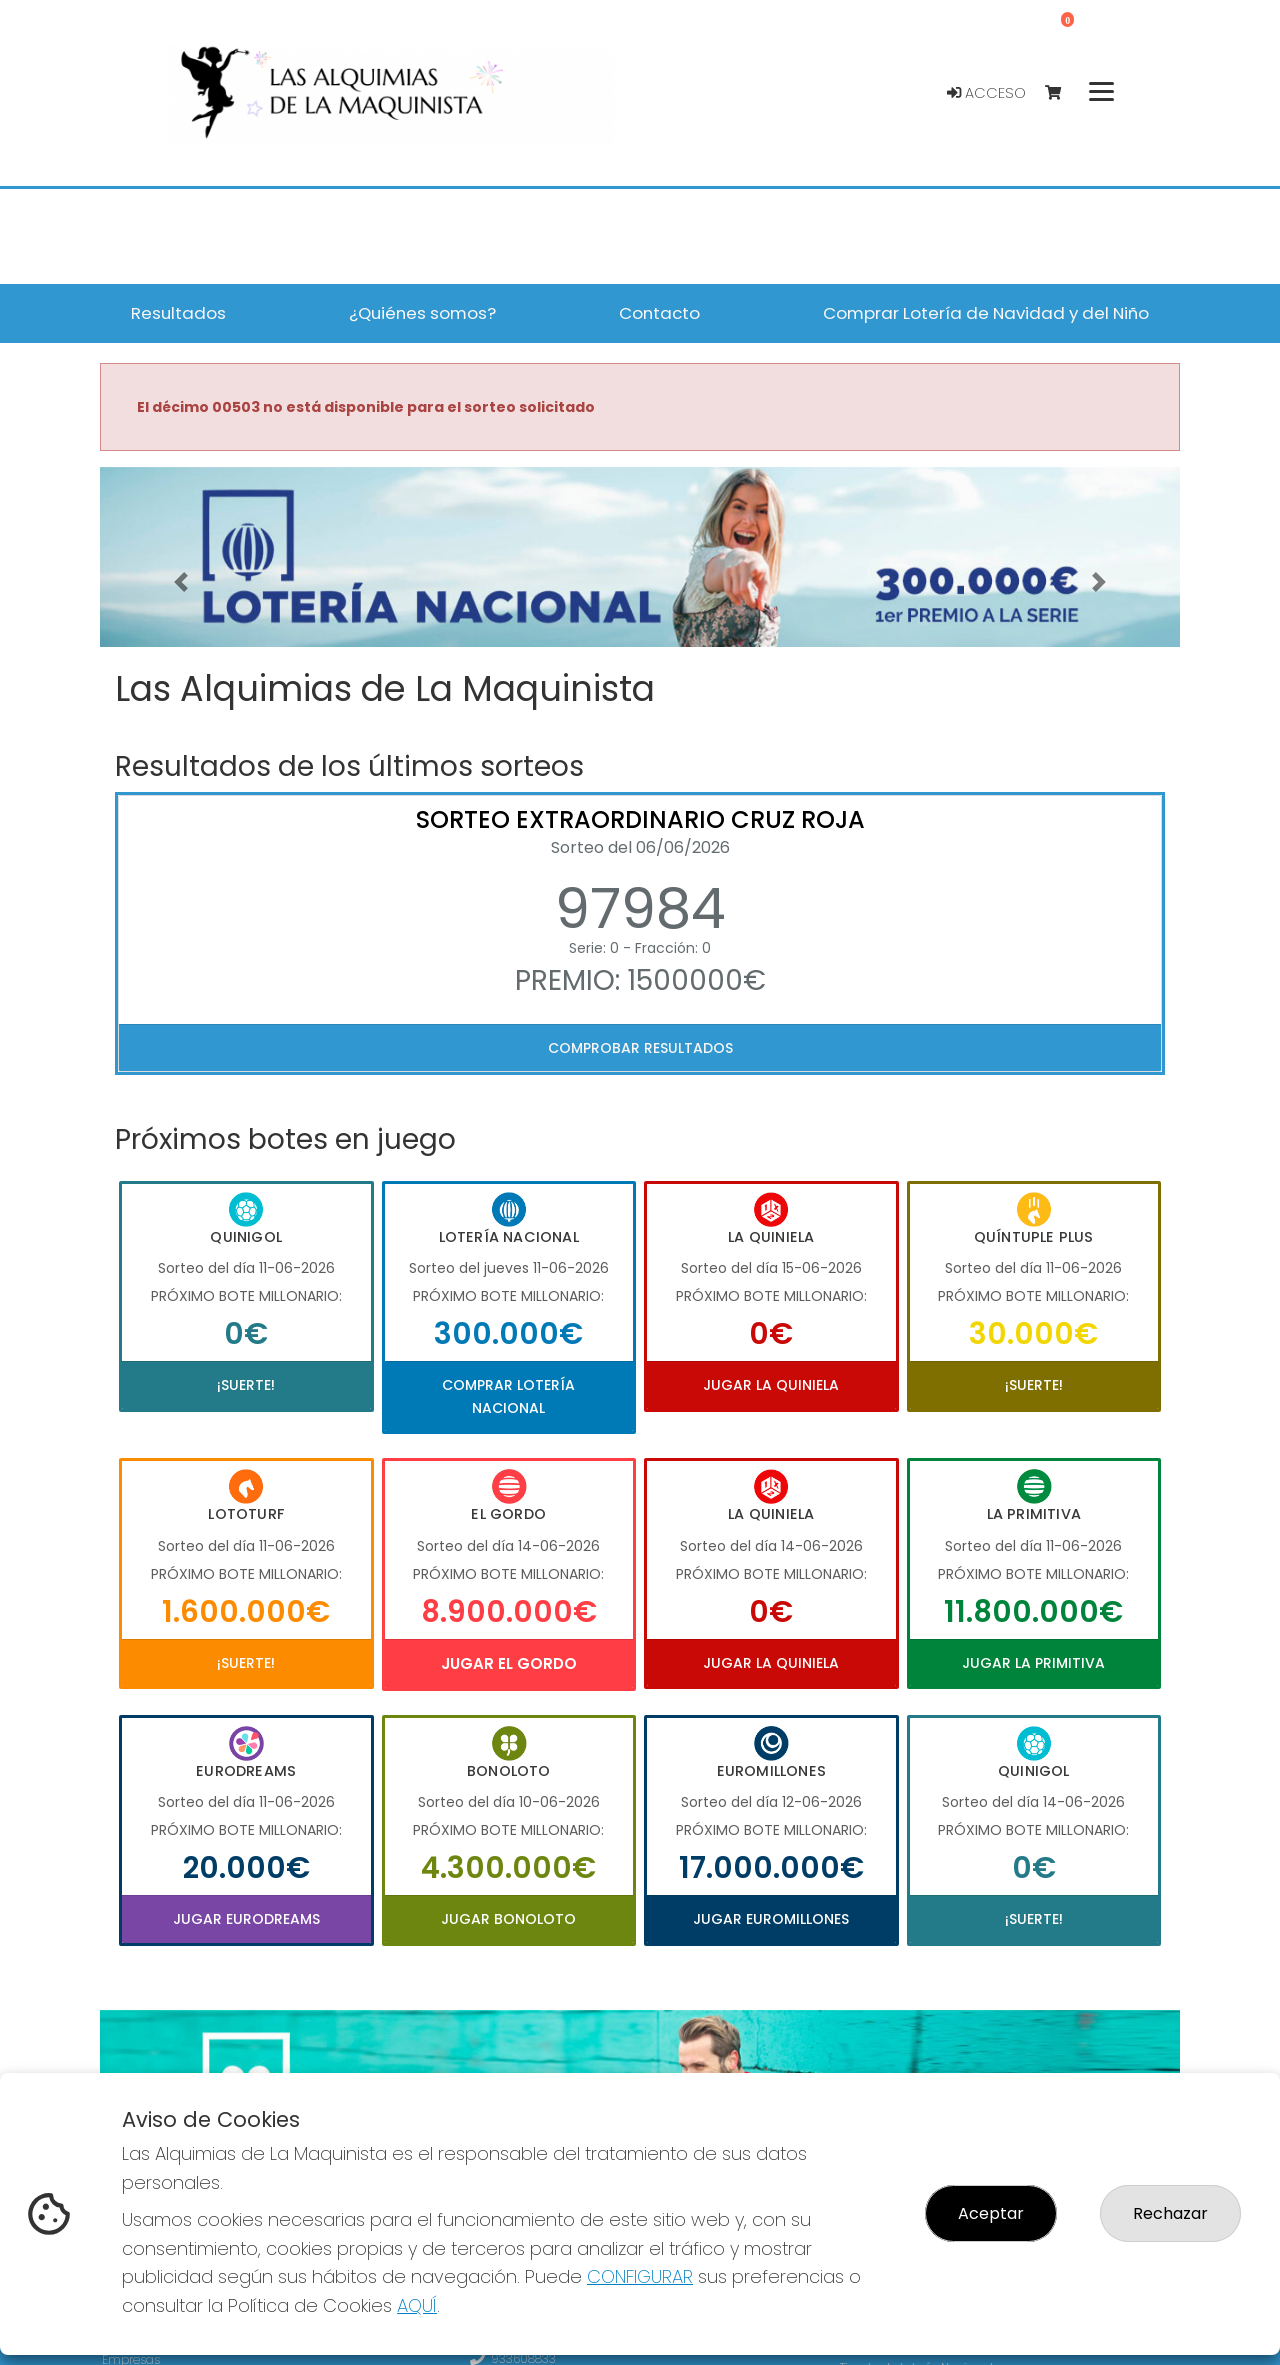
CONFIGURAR (640, 2276)
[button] (181, 582)
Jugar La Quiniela (771, 1385)
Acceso (986, 93)
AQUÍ (417, 2305)
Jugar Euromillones (771, 1919)
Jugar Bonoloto (508, 1919)
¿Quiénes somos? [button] (422, 313)
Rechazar (1170, 2213)
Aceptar (991, 2213)
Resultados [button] (178, 313)
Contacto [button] (659, 313)
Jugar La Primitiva (1033, 1663)
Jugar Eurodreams (246, 1919)
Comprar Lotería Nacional (508, 1396)
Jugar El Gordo (509, 1663)
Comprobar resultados (640, 1048)
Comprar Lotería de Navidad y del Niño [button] (986, 313)
